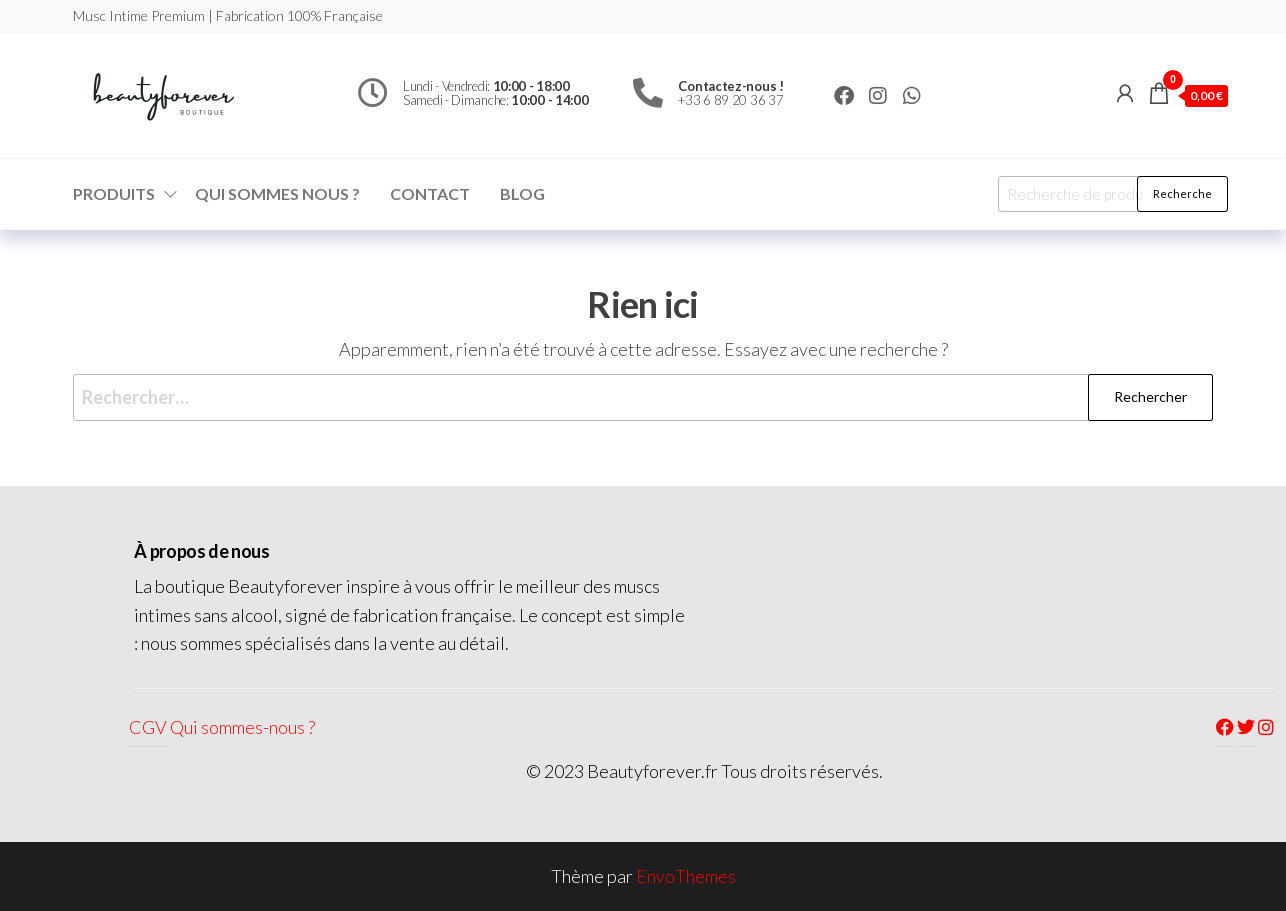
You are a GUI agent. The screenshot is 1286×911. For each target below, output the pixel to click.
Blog (522, 193)
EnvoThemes (686, 876)
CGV (148, 727)
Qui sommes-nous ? (242, 727)
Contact (430, 193)
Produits (114, 193)
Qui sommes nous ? (277, 193)
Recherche (1182, 193)
